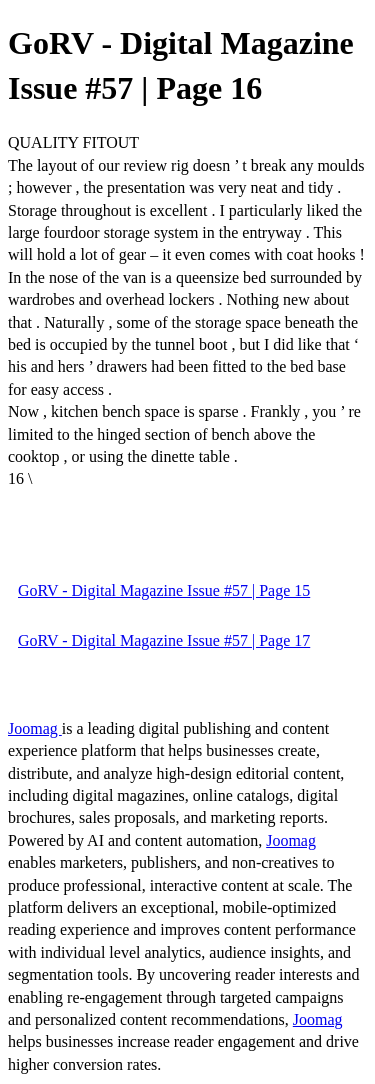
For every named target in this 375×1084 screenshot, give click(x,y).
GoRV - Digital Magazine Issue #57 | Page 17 (164, 640)
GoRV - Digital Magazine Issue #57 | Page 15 (164, 590)
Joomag (35, 728)
